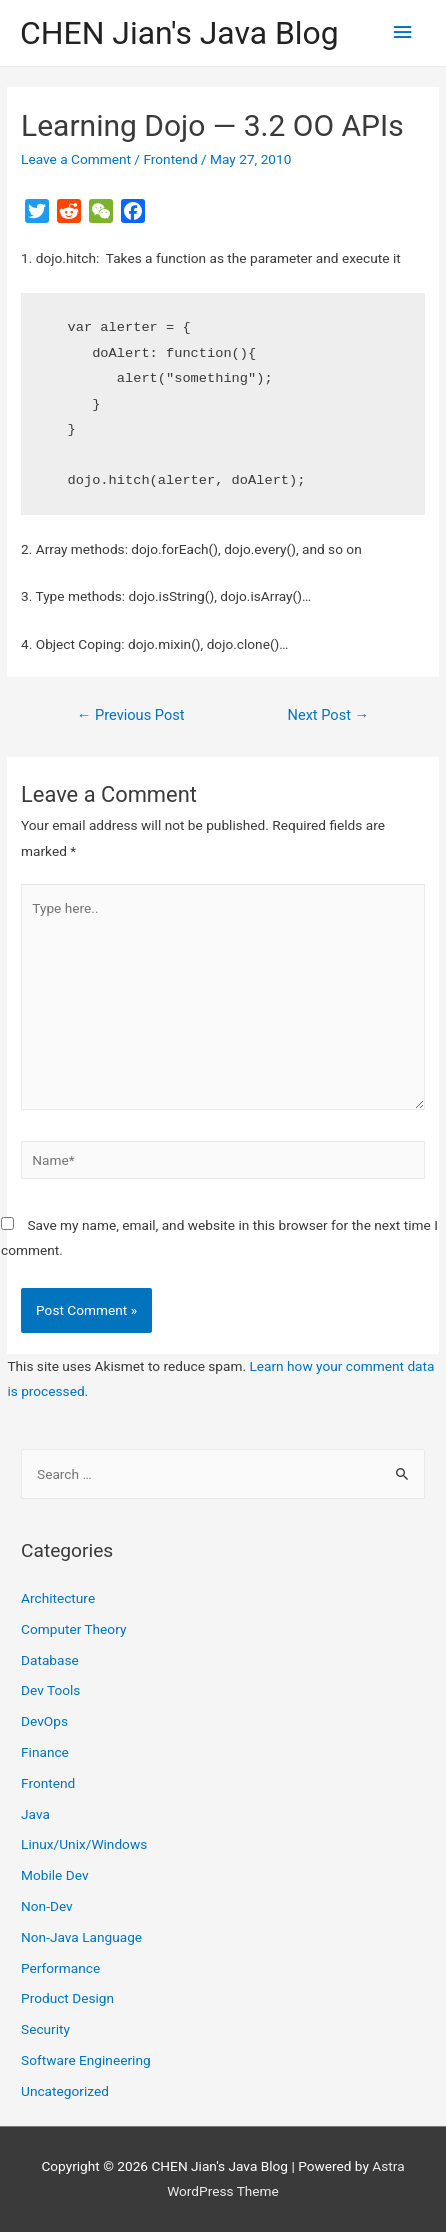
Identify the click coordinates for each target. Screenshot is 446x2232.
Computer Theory (73, 1629)
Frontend (170, 159)
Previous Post (131, 715)
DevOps (44, 1721)
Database (50, 1660)
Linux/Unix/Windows (84, 1844)
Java (35, 1814)
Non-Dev (47, 1906)
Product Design (67, 1998)
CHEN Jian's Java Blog (179, 33)
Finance (45, 1752)
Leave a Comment (76, 159)
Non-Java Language (81, 1937)
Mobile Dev (54, 1875)
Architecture (58, 1598)
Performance (60, 1968)
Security (45, 2029)
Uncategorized (65, 2091)
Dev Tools (50, 1690)
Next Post (329, 715)
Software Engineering (86, 2060)
